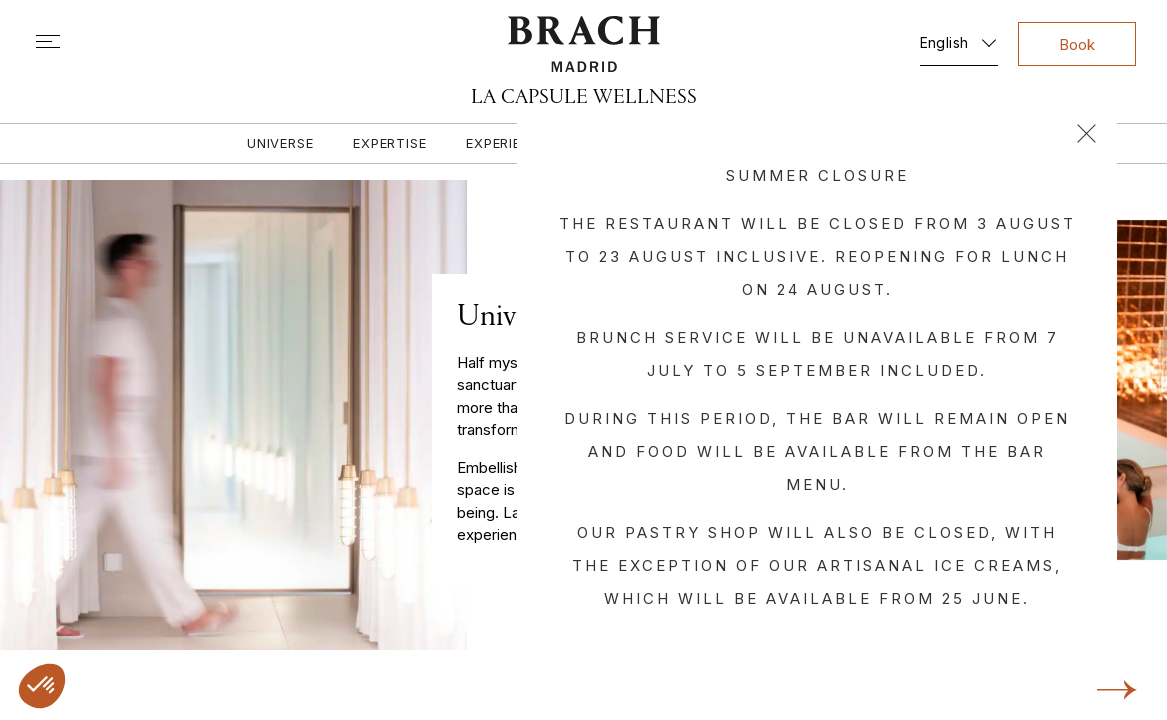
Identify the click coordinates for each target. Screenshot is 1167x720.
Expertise (389, 143)
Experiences (512, 143)
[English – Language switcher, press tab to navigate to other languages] (959, 38)
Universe (280, 143)
